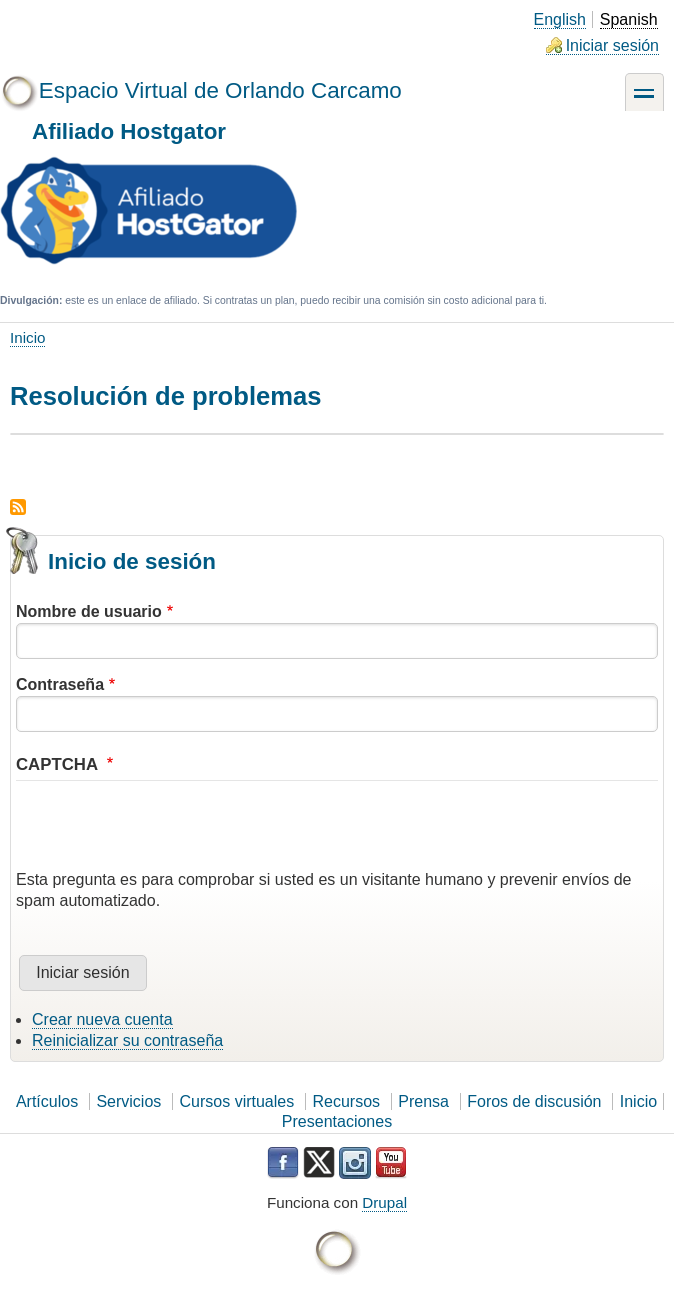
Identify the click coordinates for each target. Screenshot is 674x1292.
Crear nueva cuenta (102, 1019)
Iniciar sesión (612, 45)
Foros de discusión (534, 1101)
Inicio (27, 337)
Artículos (47, 1101)
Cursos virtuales (237, 1101)
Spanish (629, 19)
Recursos (346, 1101)
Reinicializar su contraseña (127, 1040)
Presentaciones (337, 1121)
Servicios (128, 1101)
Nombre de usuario (89, 611)
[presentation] (168, 831)
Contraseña (60, 684)
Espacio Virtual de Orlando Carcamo (220, 90)
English (560, 19)
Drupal (384, 1202)
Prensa (423, 1101)
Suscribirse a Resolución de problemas (18, 507)
